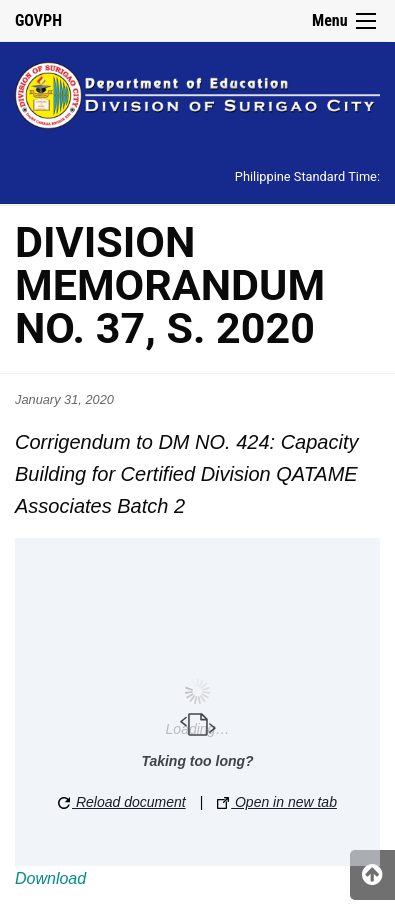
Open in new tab (277, 802)
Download (50, 878)
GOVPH (38, 20)
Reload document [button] (122, 802)
